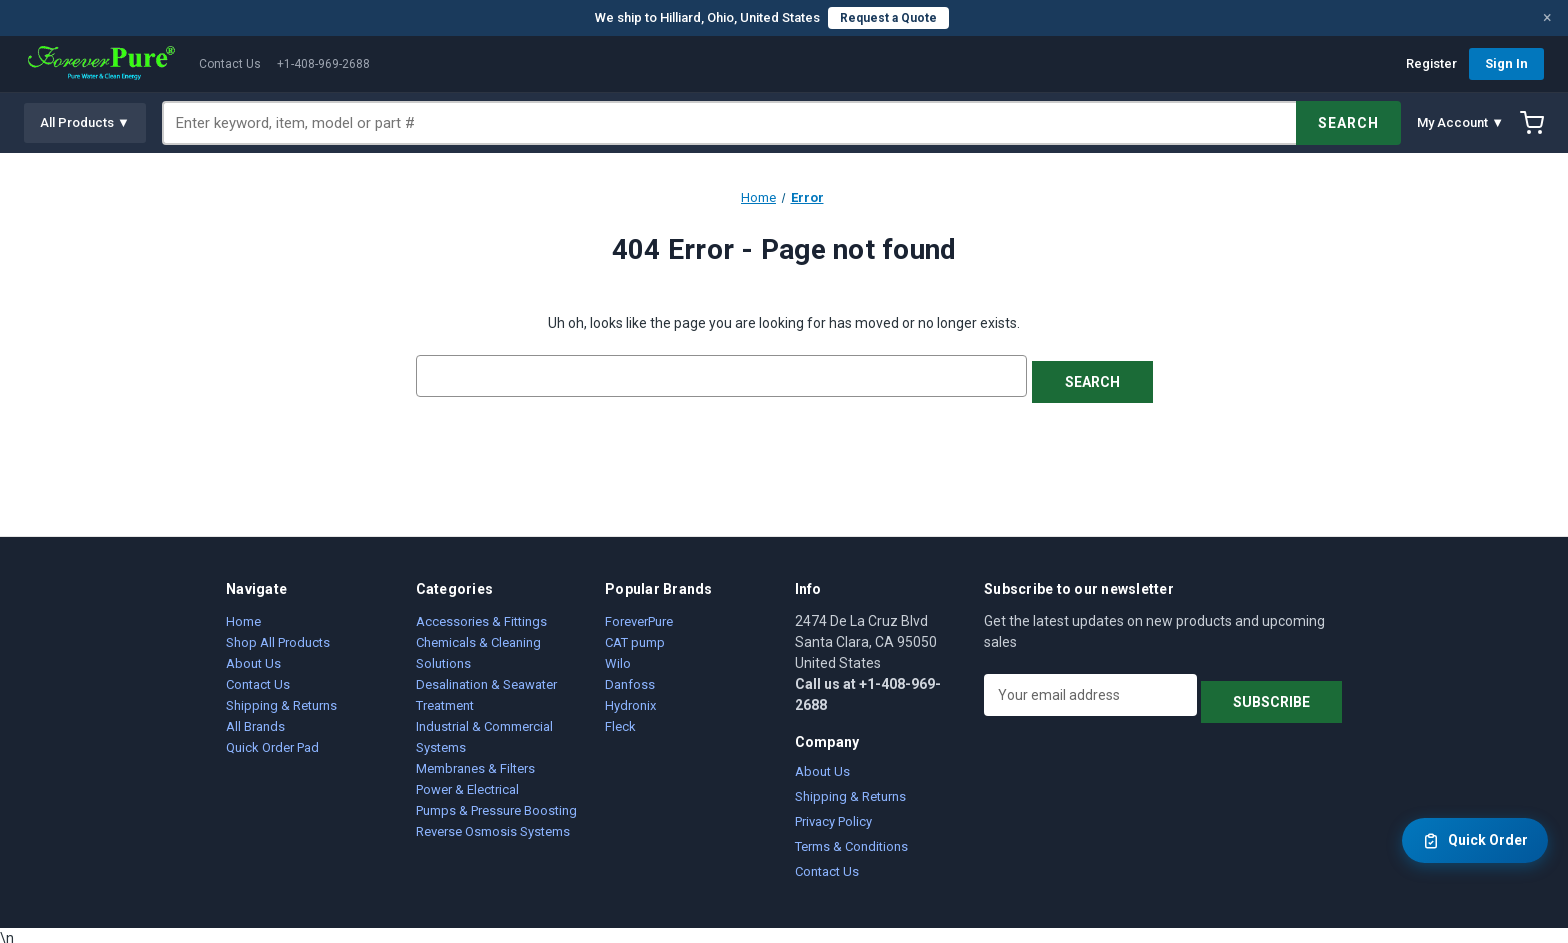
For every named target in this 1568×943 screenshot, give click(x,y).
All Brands (255, 720)
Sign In (1506, 63)
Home (243, 615)
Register (1431, 63)
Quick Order (1475, 841)
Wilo (618, 657)
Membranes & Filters (475, 762)
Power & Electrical (467, 783)
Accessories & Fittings (481, 615)
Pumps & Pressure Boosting (496, 804)
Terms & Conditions (851, 840)
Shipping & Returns (281, 699)
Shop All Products (278, 636)
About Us (253, 657)
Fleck (620, 720)
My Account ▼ (1460, 122)
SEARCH (1348, 123)
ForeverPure (639, 615)
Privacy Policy (833, 815)
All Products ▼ (85, 122)
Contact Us (230, 64)
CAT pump (635, 636)
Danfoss (630, 678)
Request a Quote (888, 18)
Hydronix (630, 699)
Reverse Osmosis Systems (493, 825)
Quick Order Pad (272, 741)
